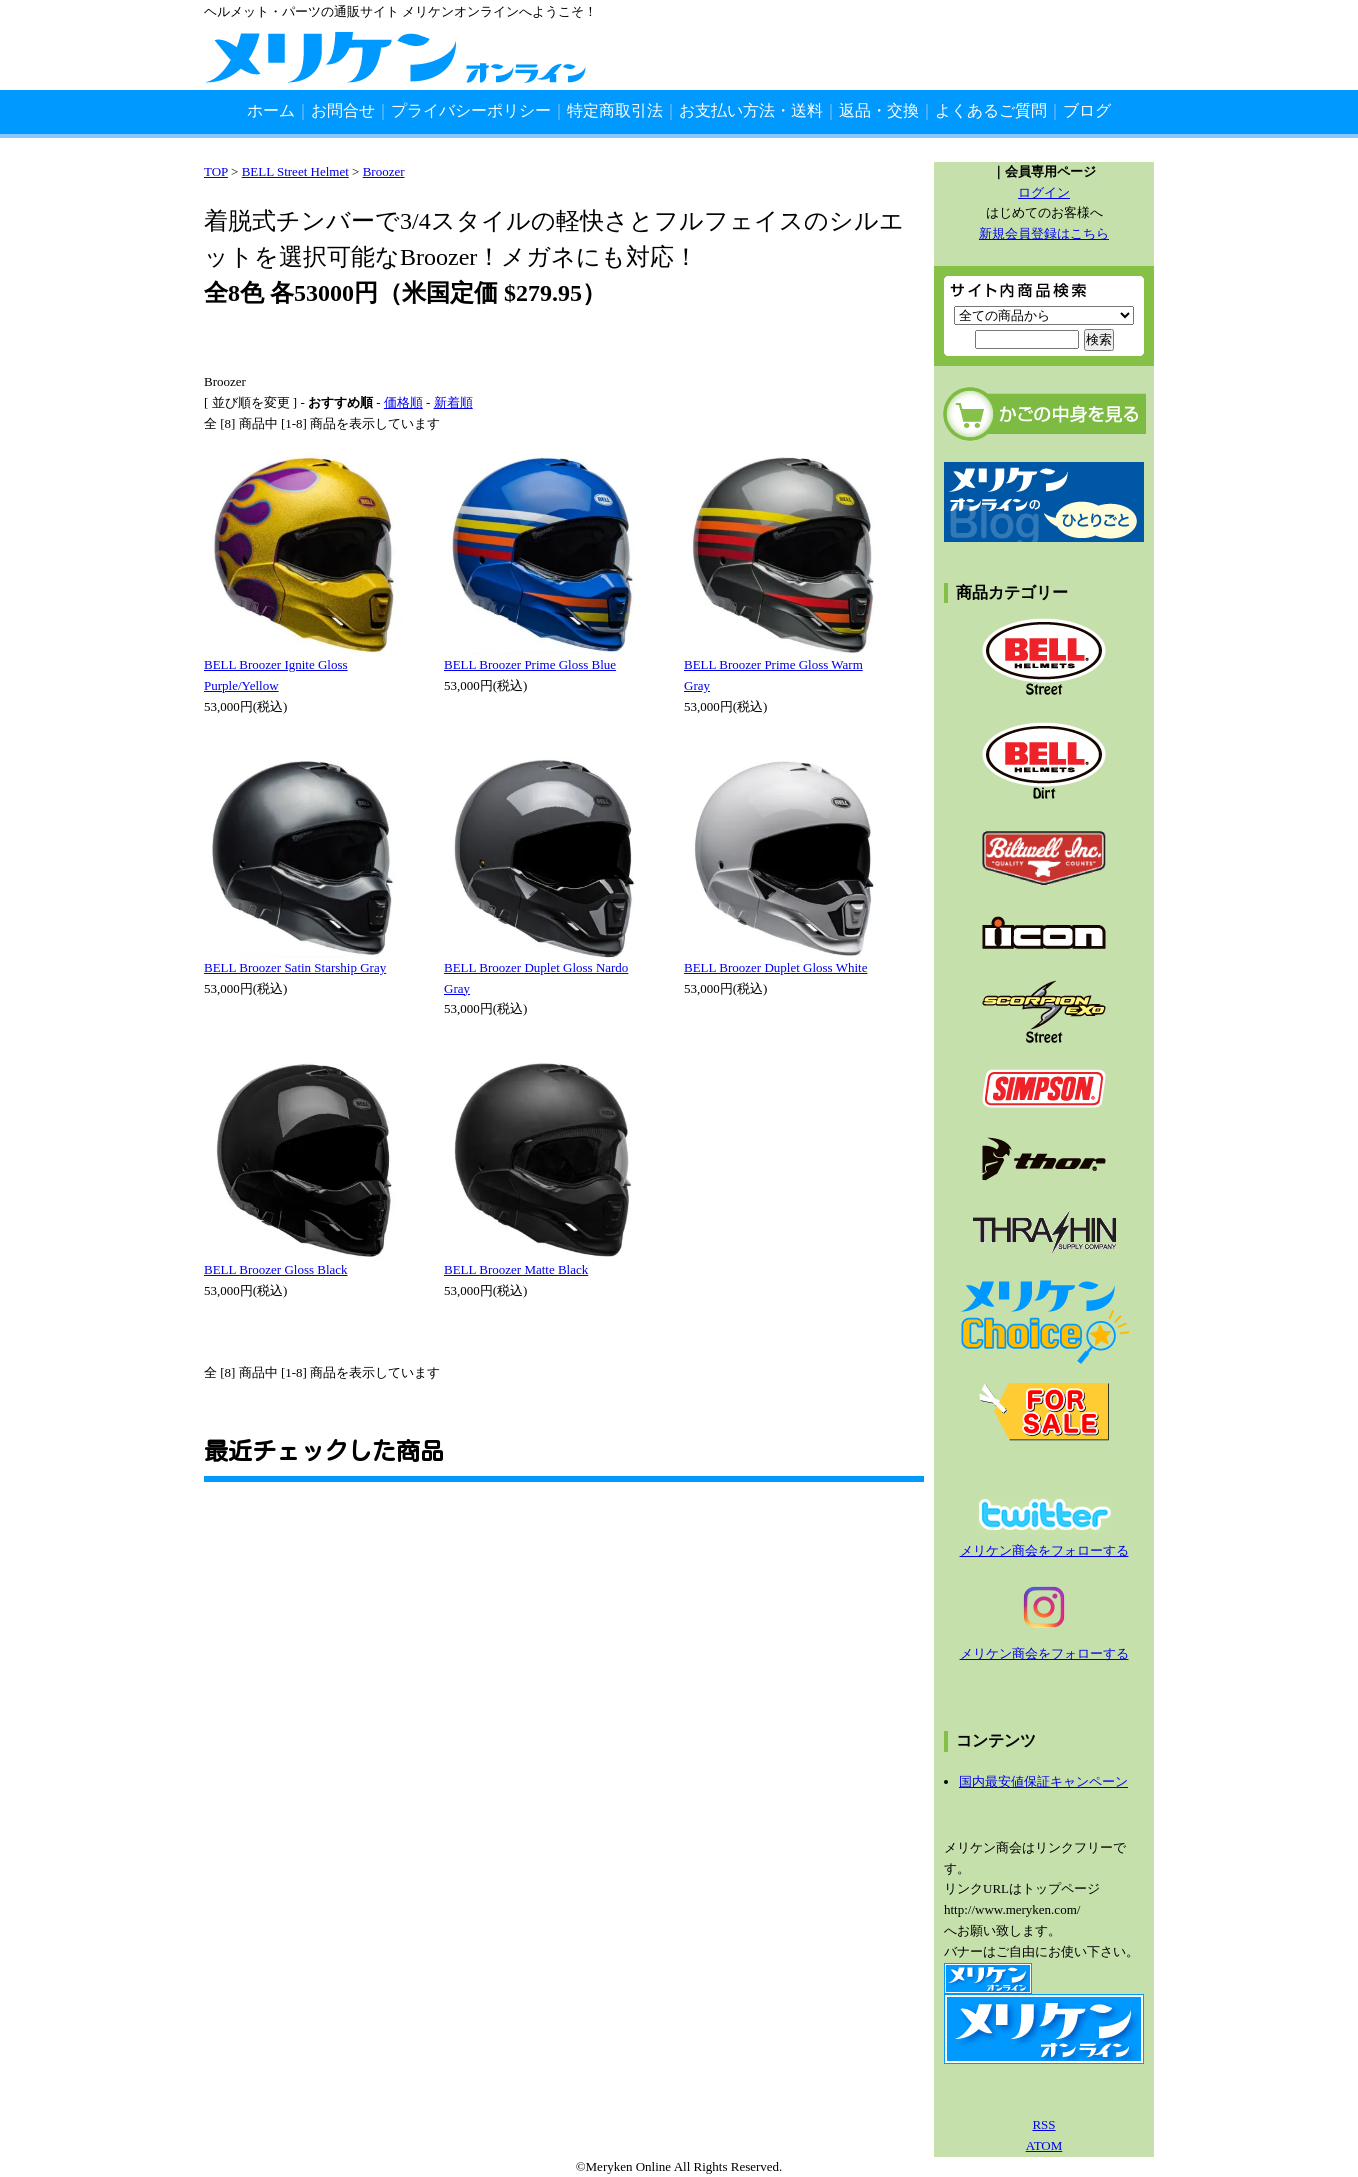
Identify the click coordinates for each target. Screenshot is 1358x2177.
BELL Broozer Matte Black (516, 1269)
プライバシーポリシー (471, 110)
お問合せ (343, 110)
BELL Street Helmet (295, 171)
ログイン (1044, 192)
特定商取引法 (615, 110)
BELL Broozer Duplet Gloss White (775, 967)
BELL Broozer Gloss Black (276, 1269)
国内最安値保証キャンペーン (1043, 1781)
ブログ (1087, 110)
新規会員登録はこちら (1044, 233)
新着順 (453, 402)
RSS (1043, 2124)
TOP (216, 171)
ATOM (1044, 2145)
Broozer (384, 171)
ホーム (271, 110)
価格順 (403, 402)
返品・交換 (879, 110)
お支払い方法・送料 (751, 110)
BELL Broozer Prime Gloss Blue (530, 664)
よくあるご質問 (991, 110)
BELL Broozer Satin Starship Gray (295, 967)
